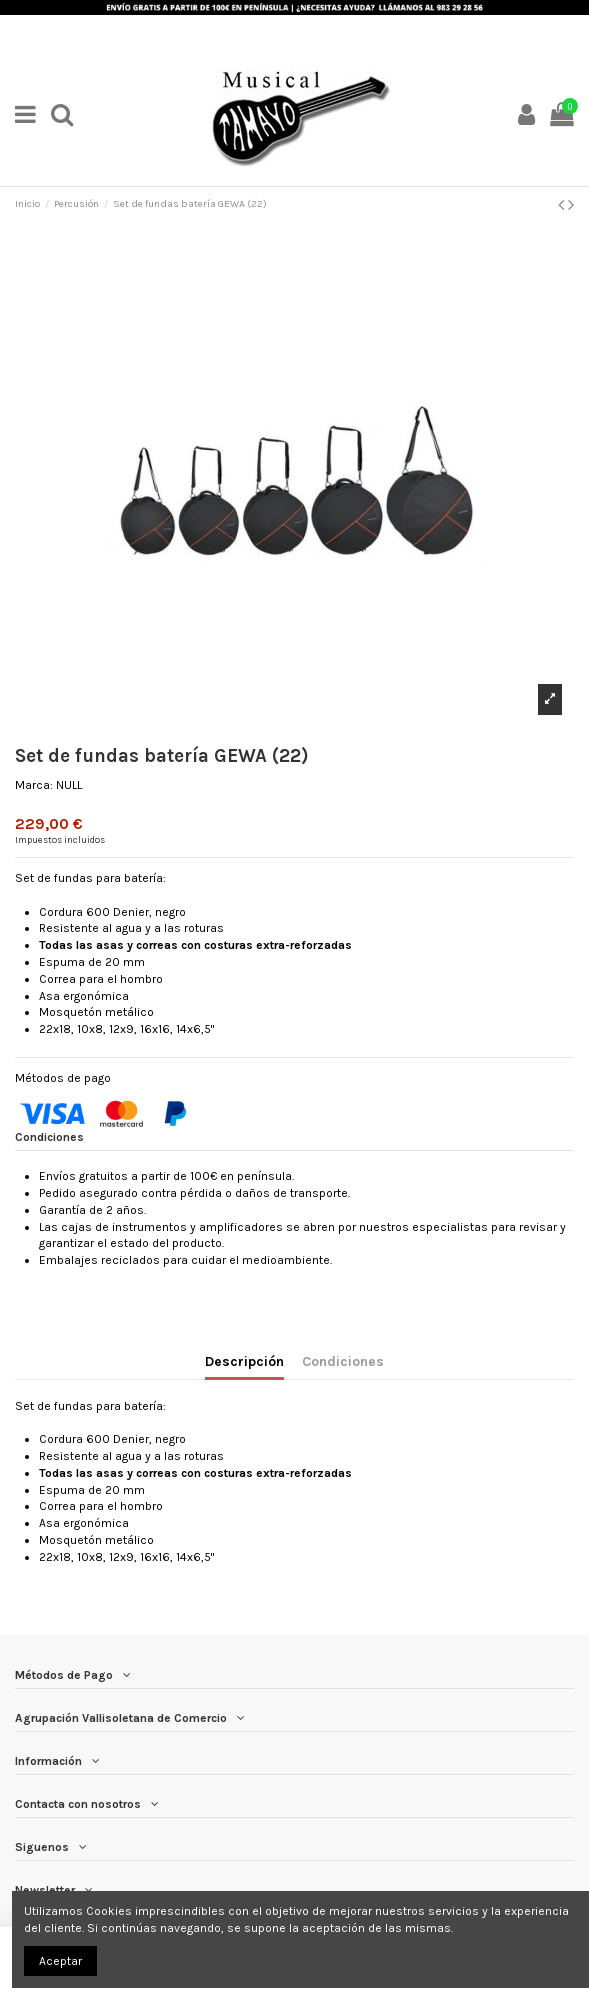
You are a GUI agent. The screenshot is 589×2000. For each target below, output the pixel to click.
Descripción (244, 1361)
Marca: (34, 785)
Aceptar (60, 1961)
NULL (69, 785)
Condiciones (343, 1361)
